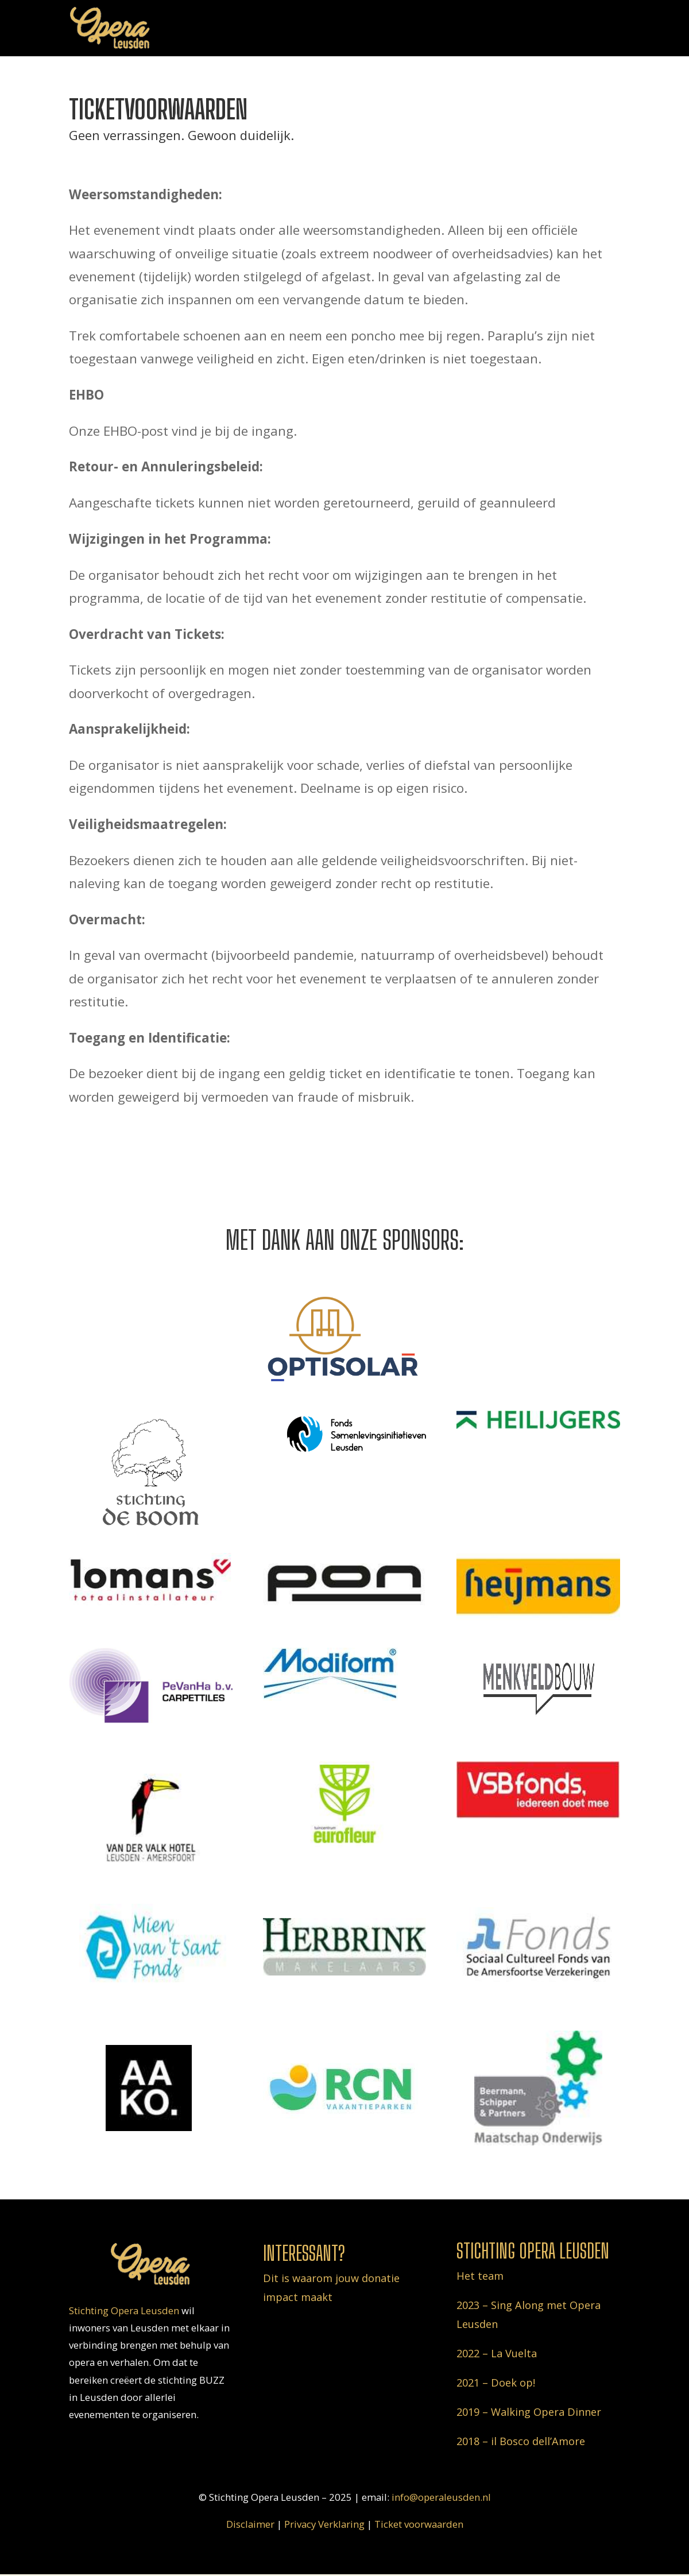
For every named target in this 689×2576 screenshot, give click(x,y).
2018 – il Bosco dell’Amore (520, 2441)
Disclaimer (250, 2524)
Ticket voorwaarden (418, 2524)
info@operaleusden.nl (441, 2497)
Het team (480, 2276)
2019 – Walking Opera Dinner (528, 2412)
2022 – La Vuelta (496, 2353)
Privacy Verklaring (324, 2524)
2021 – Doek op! (495, 2382)
